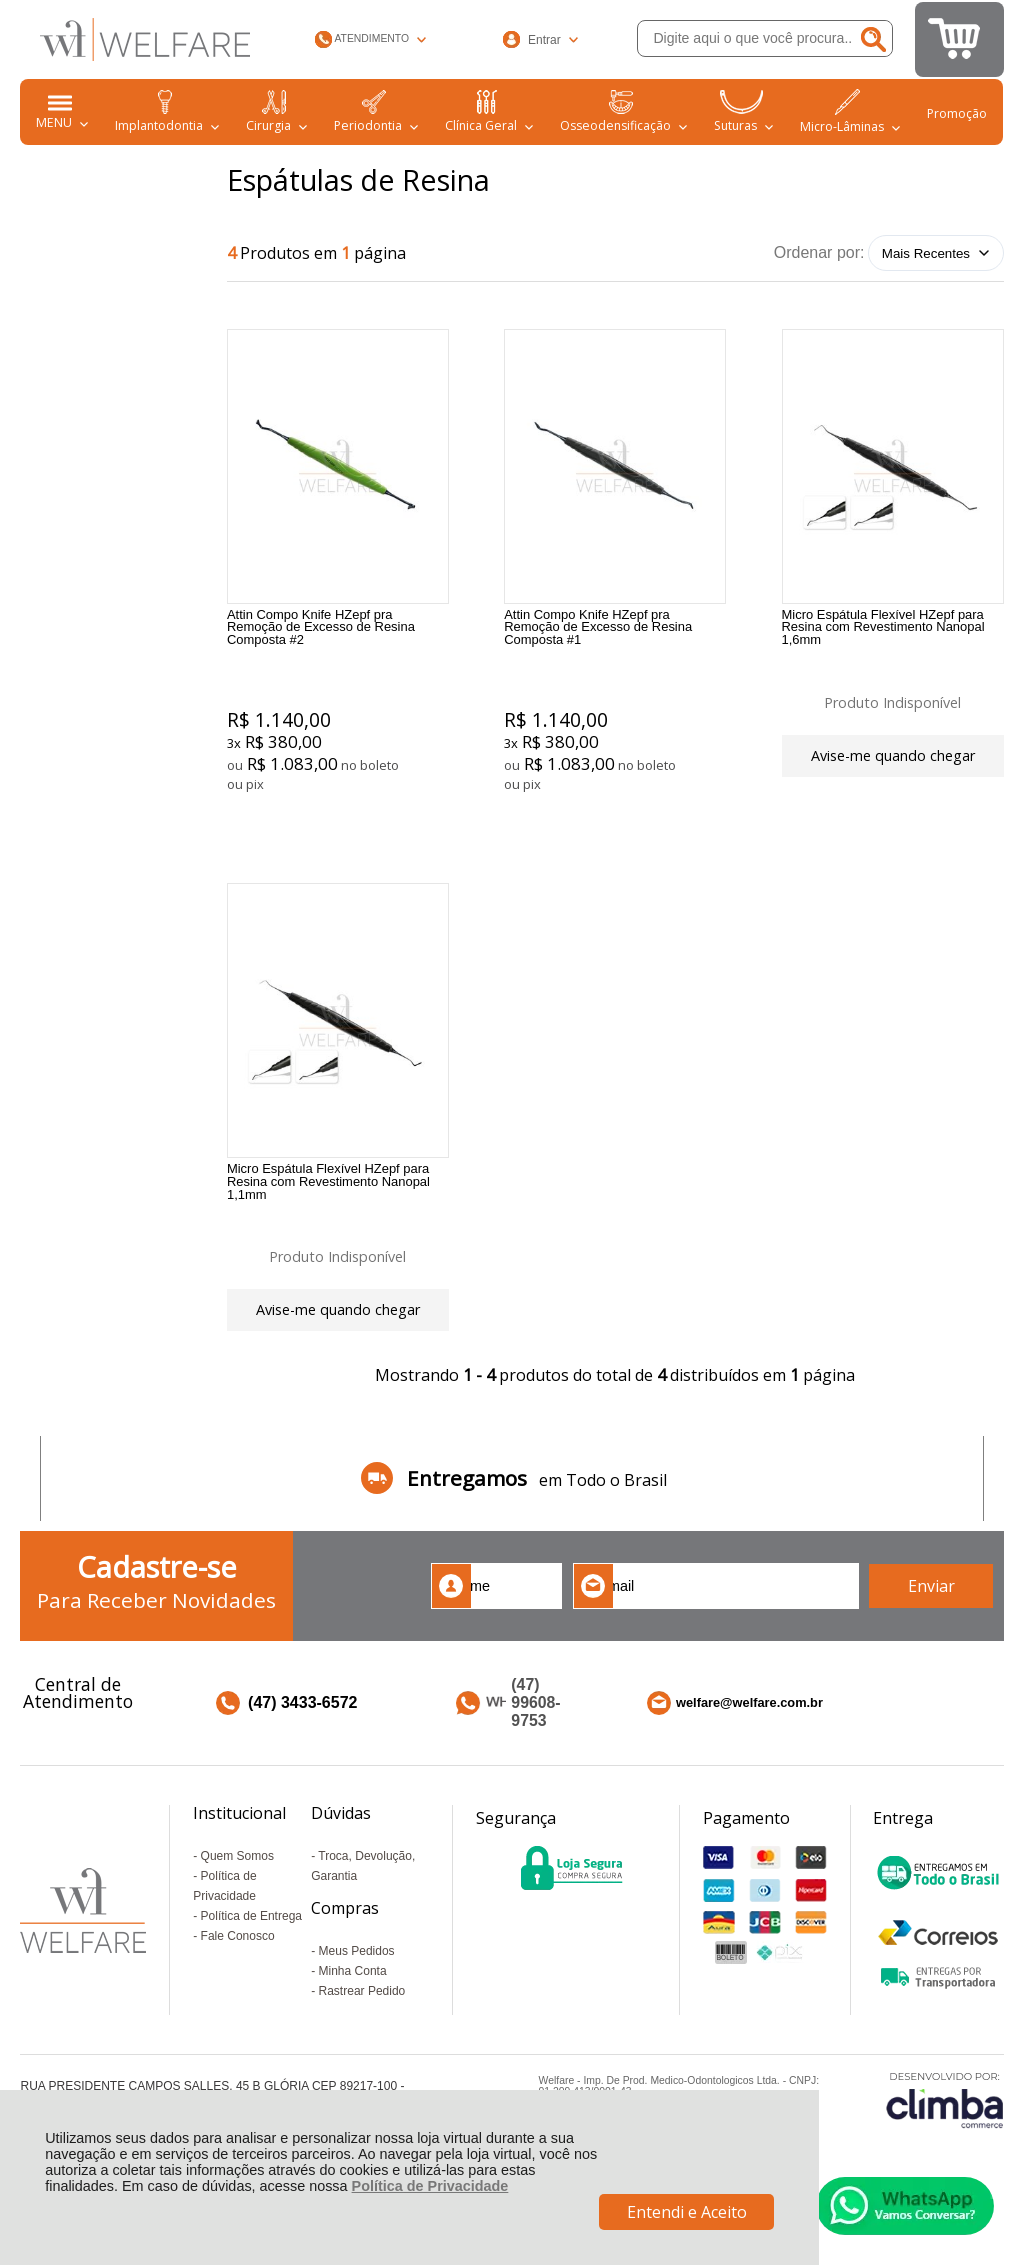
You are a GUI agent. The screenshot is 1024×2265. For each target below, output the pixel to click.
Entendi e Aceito (687, 2212)
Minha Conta (353, 2013)
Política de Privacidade (430, 2186)
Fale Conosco (238, 1978)
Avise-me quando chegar (893, 758)
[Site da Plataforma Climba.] (945, 2140)
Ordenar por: (819, 252)
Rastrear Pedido (362, 2033)
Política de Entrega (251, 1958)
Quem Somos (237, 1898)
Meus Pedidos (357, 1993)
